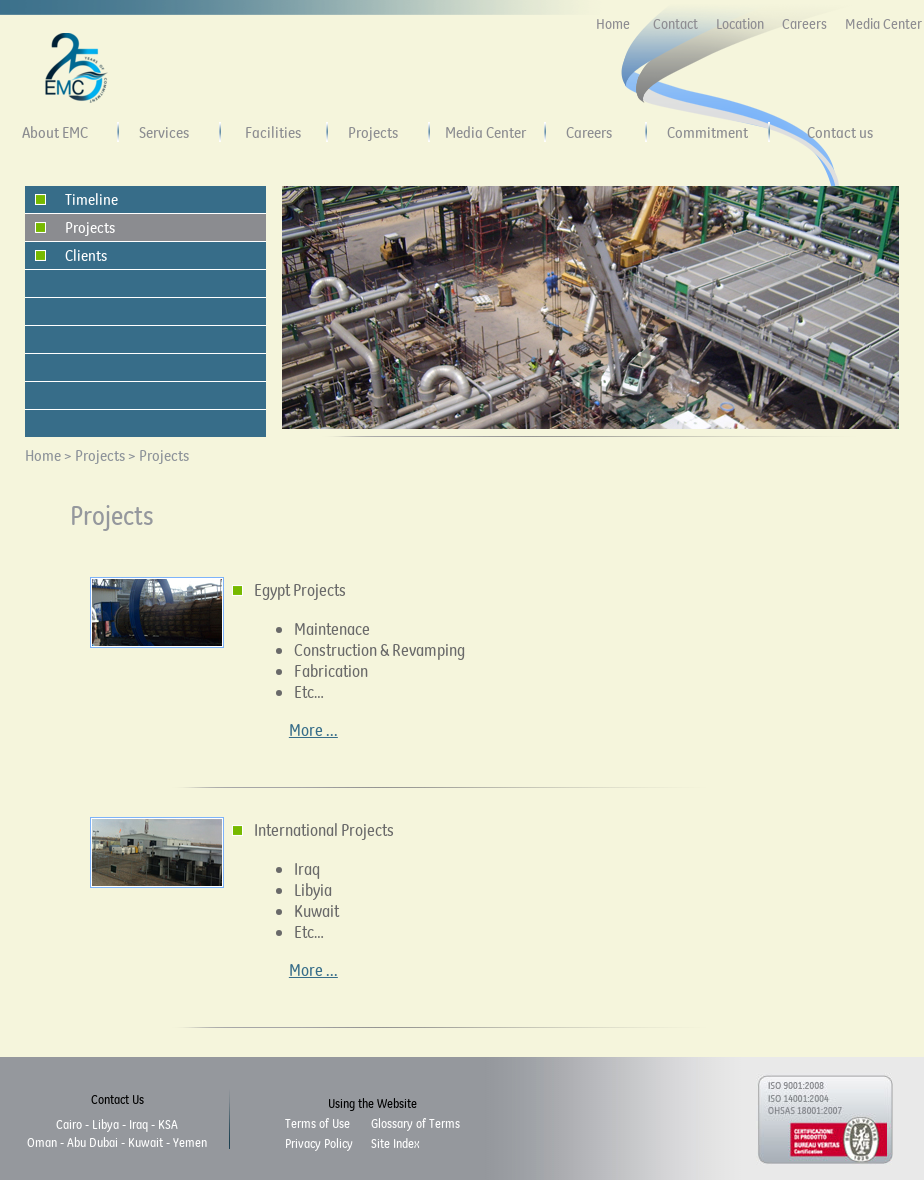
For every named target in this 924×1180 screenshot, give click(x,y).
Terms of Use (317, 1123)
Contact (675, 24)
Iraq (138, 1124)
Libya (105, 1124)
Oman (42, 1142)
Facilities (273, 132)
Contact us (840, 132)
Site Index (395, 1143)
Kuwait (145, 1142)
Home (613, 24)
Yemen (190, 1142)
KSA (168, 1124)
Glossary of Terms (415, 1123)
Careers (804, 24)
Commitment (707, 132)
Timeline (91, 199)
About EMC (55, 132)
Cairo (69, 1124)
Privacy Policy (319, 1143)
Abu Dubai (92, 1142)
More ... (313, 729)
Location (740, 24)
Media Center (883, 24)
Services (164, 132)
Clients (86, 255)
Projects (373, 132)
